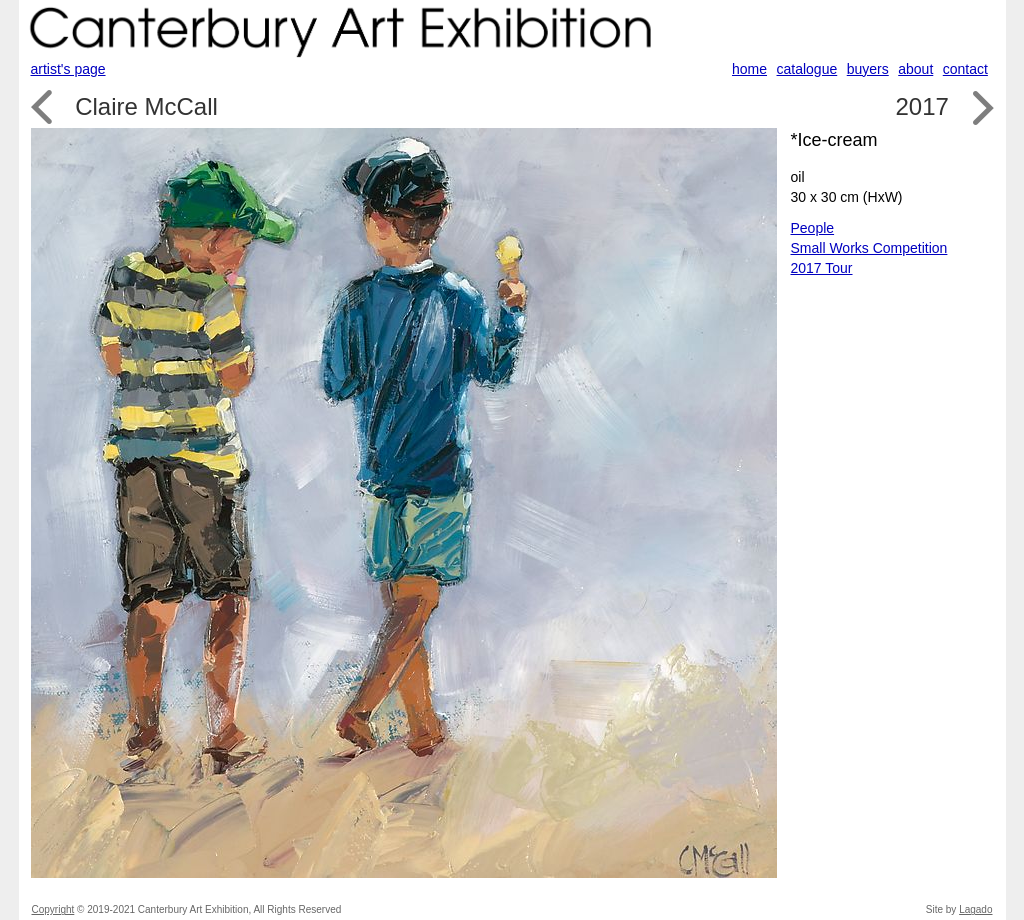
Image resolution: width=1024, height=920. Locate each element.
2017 (921, 106)
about (915, 69)
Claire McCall (146, 106)
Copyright (53, 909)
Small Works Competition (869, 248)
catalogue (807, 69)
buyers (868, 69)
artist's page (68, 69)
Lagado (975, 909)
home (749, 69)
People (813, 228)
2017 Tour (822, 268)
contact (965, 69)
